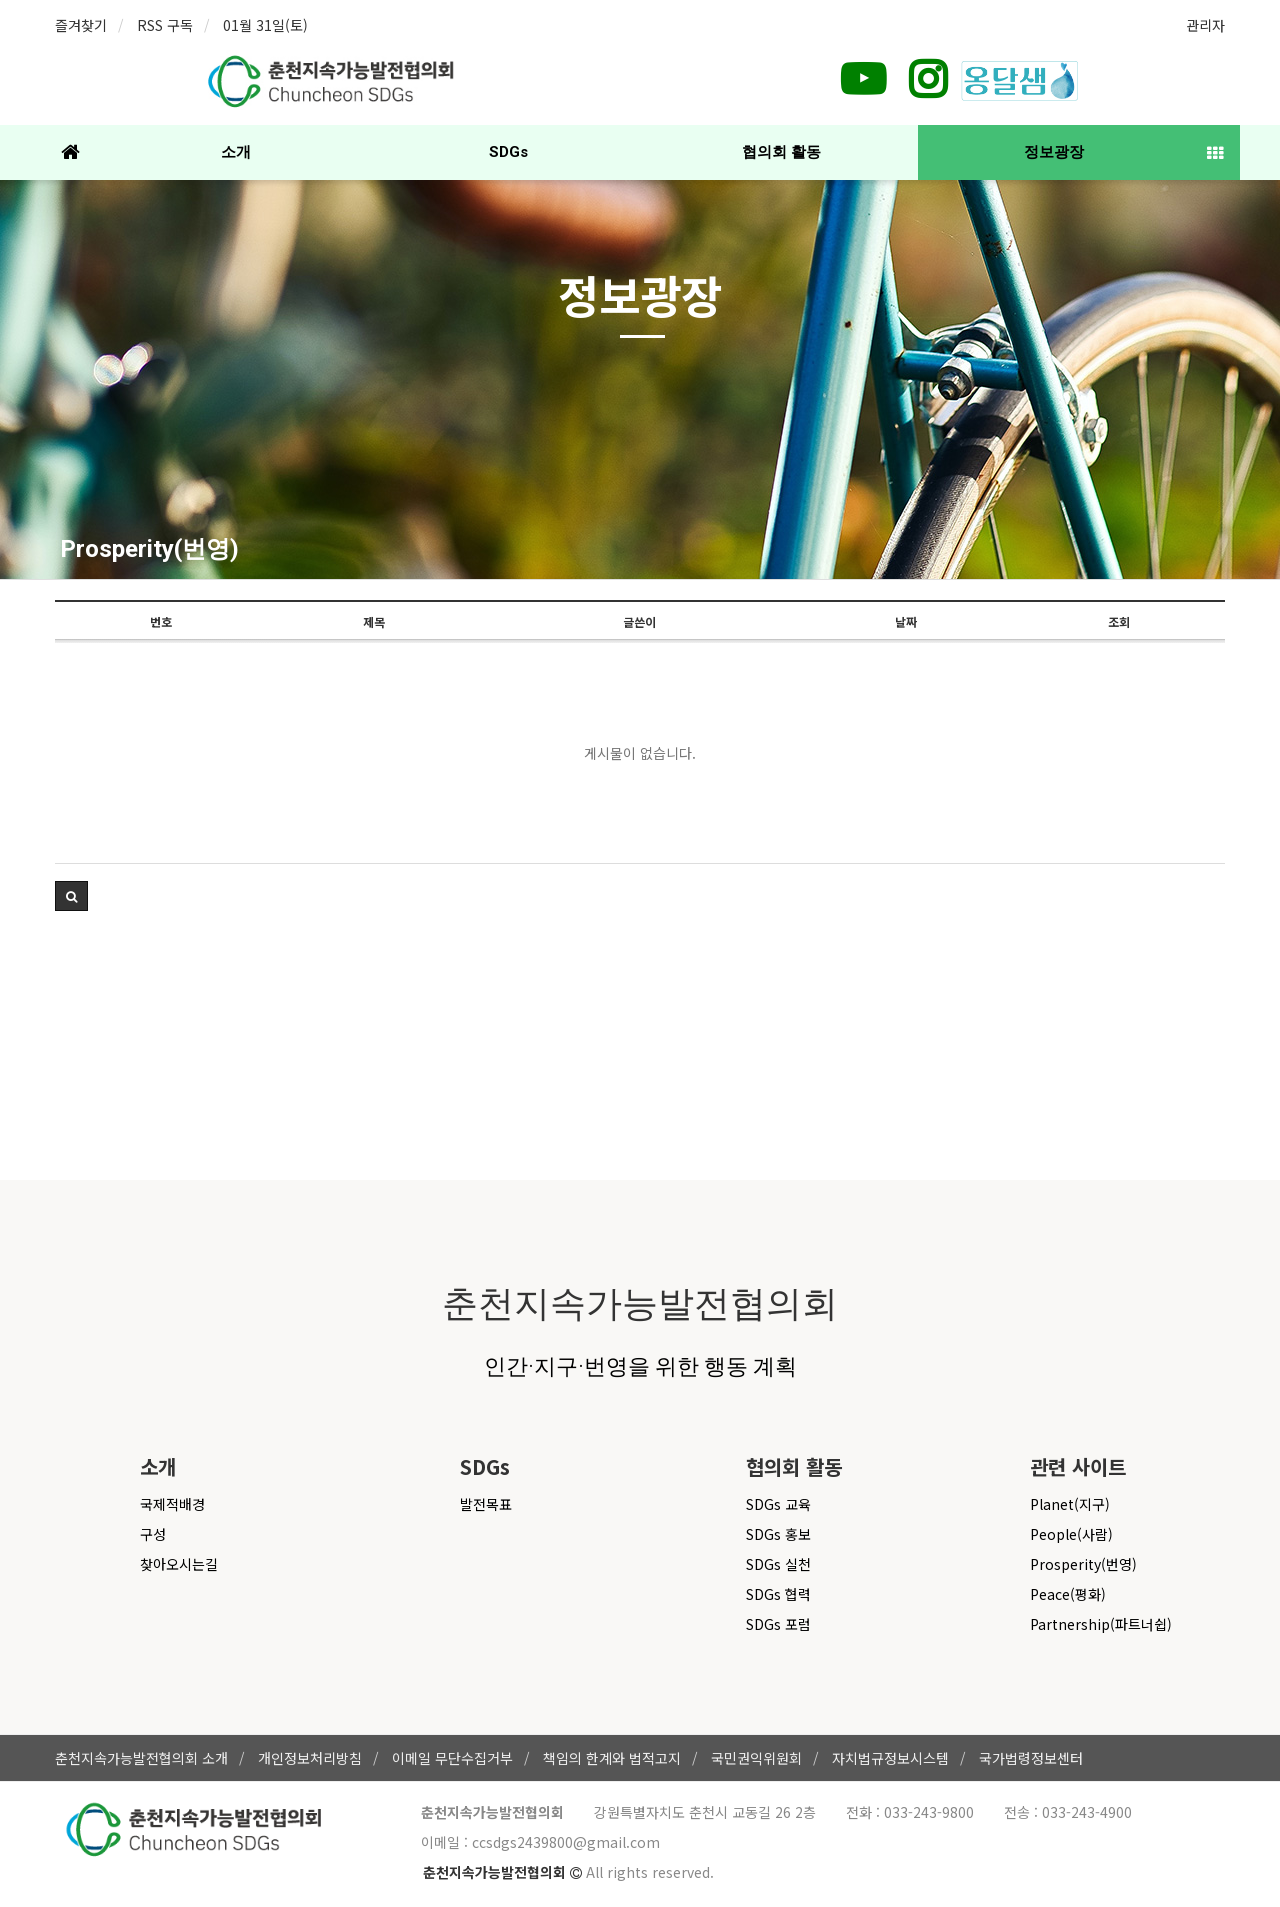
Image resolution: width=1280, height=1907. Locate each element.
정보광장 (1054, 152)
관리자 (1205, 25)
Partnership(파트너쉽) (1101, 1624)
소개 (236, 152)
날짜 (906, 621)
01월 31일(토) (265, 25)
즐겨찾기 (81, 25)
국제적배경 (172, 1504)
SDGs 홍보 (778, 1534)
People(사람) (1071, 1534)
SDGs (508, 152)
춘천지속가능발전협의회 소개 (141, 1758)
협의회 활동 (781, 152)
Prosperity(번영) (149, 549)
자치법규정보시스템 (890, 1758)
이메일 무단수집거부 (452, 1758)
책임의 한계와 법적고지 (612, 1758)
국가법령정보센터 (1031, 1758)
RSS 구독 (165, 25)
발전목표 (486, 1504)
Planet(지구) (1070, 1504)
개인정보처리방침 (310, 1758)
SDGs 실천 (778, 1564)
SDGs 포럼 (778, 1624)
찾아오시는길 (179, 1564)
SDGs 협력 (778, 1594)
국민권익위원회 (756, 1758)
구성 (153, 1534)
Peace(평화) (1068, 1594)
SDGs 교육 (778, 1504)
